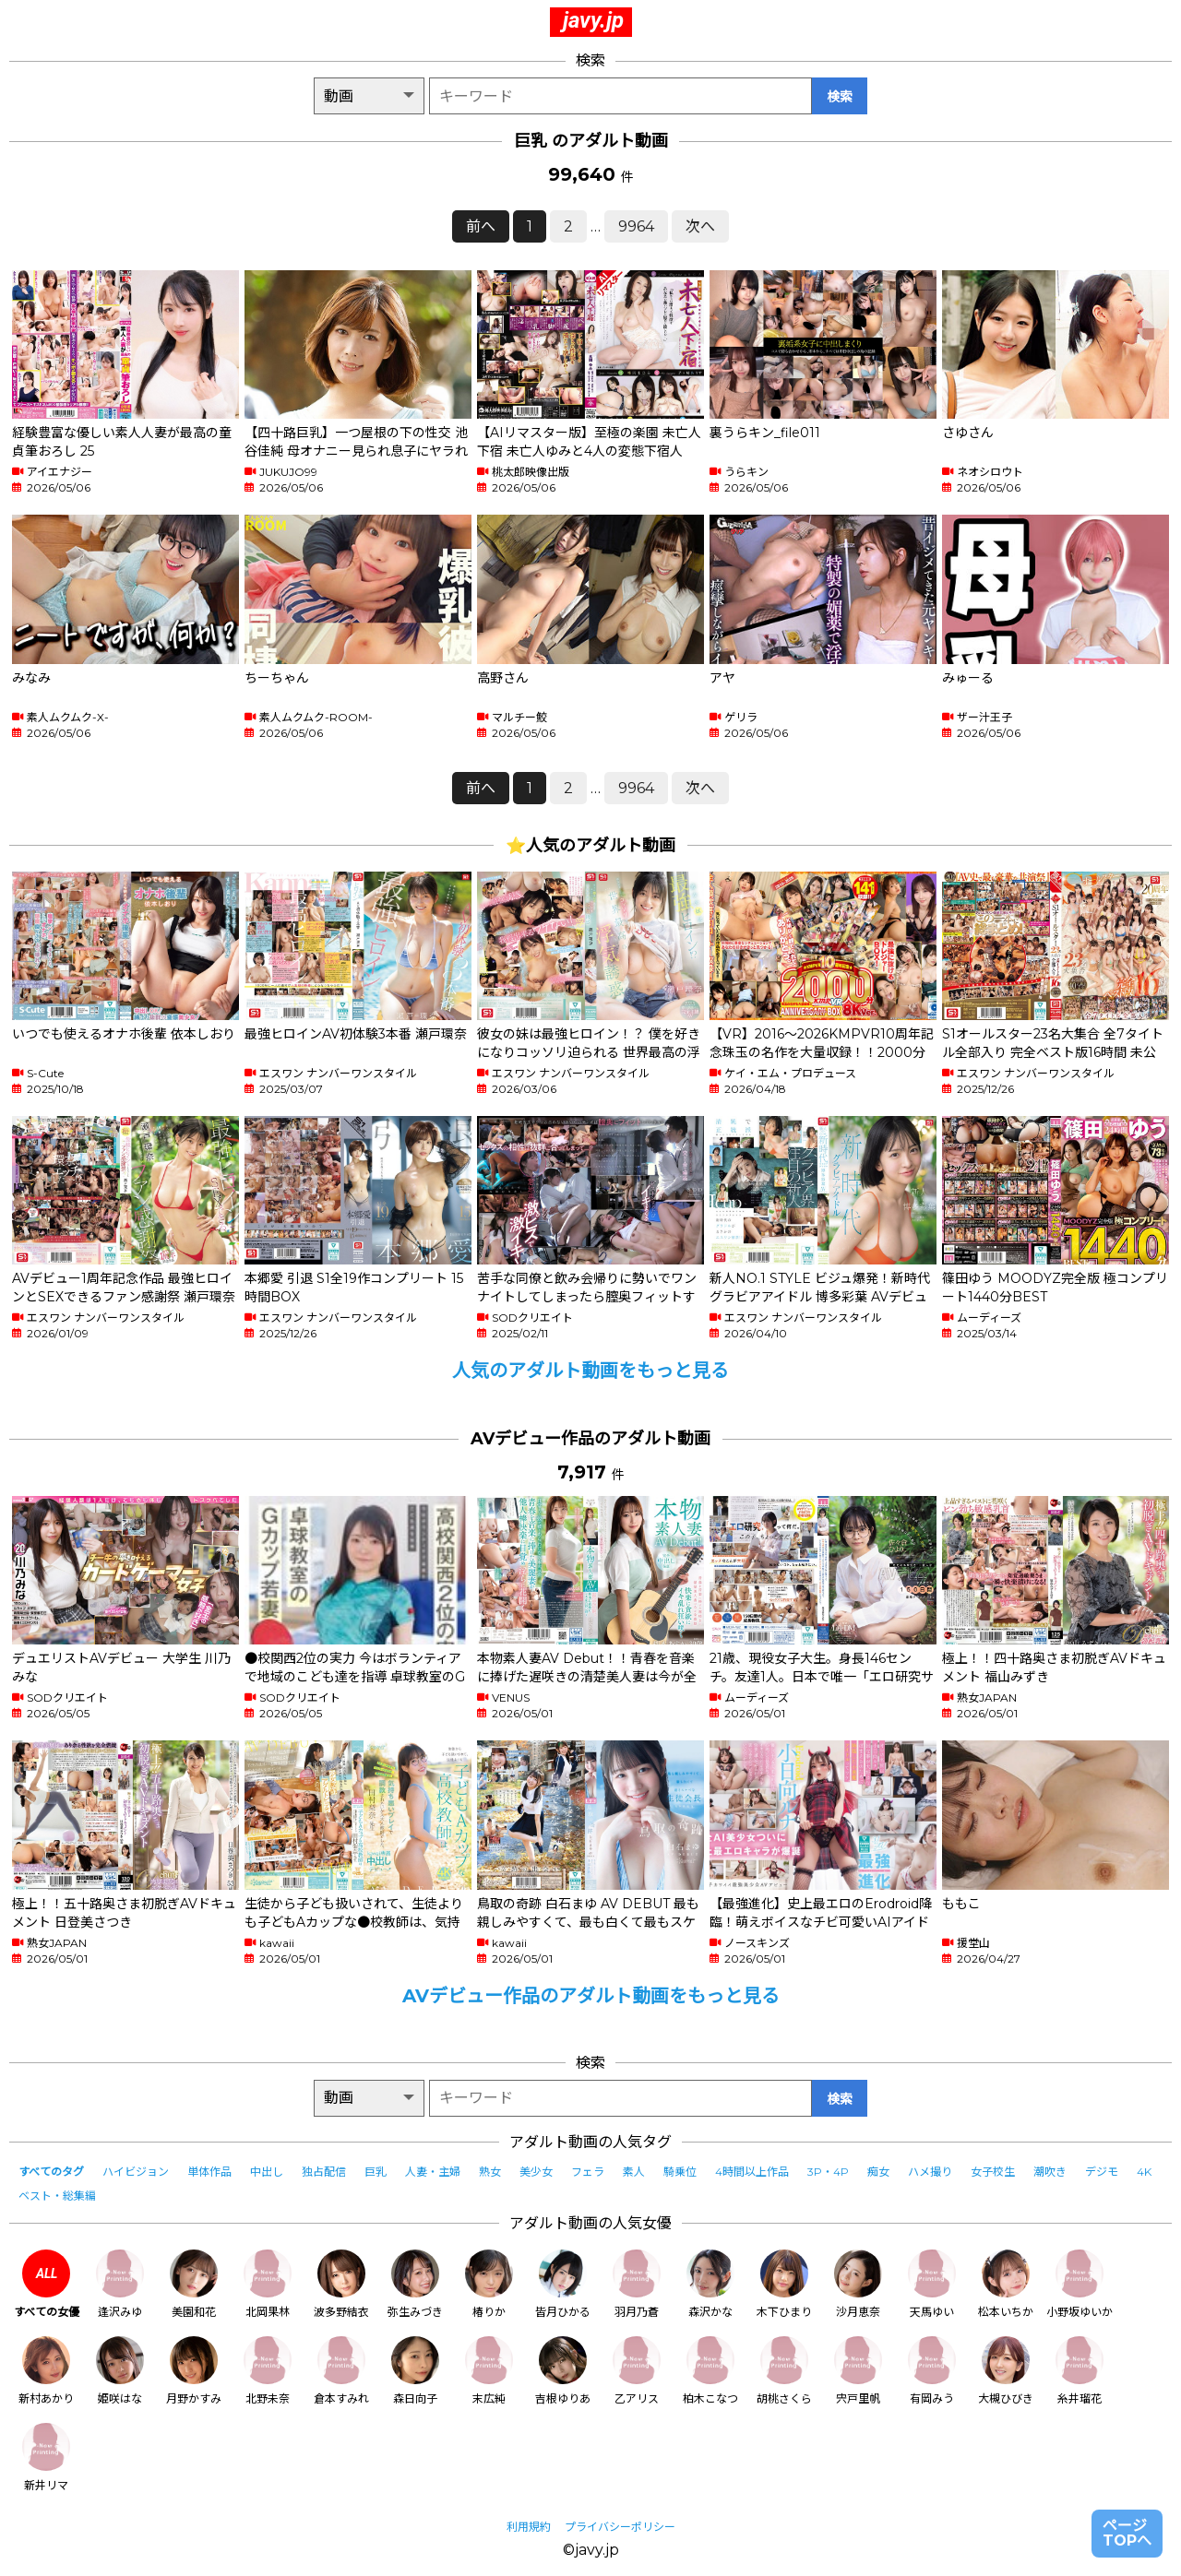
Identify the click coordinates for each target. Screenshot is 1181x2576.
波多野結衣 (341, 2284)
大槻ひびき (1005, 2370)
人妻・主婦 (432, 2171)
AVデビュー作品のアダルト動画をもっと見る (591, 1996)
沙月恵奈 (858, 2284)
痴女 (878, 2171)
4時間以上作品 (752, 2171)
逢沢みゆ (120, 2284)
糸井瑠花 (1079, 2370)
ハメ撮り (930, 2171)
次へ (700, 226)
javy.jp (593, 20)
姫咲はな (120, 2370)
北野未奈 (268, 2370)
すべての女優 (46, 2284)
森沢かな (710, 2284)
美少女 (536, 2171)
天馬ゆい (932, 2284)
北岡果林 (268, 2284)
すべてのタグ (51, 2171)
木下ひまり (784, 2284)
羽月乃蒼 (637, 2284)
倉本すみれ (341, 2370)
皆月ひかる (562, 2284)
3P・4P (828, 2171)
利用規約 (529, 2527)
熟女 (490, 2171)
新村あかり (46, 2370)
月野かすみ (193, 2370)
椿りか (489, 2284)
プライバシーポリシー (620, 2527)
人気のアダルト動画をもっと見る (590, 1370)
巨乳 (375, 2171)
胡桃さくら (784, 2370)
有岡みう (932, 2370)
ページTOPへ (1127, 2533)
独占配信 (324, 2171)
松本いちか (1005, 2284)
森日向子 (415, 2370)
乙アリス (637, 2370)
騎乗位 (680, 2171)
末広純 (489, 2370)
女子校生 (993, 2171)
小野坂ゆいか (1079, 2284)
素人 (634, 2171)
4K (1144, 2171)
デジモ (1101, 2171)
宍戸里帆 (858, 2370)
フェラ (587, 2171)
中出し (266, 2171)
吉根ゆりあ (562, 2370)
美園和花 (194, 2284)
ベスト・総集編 (57, 2195)
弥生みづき (415, 2284)
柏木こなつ (710, 2370)
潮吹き (1050, 2171)
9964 (636, 226)
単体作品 (209, 2171)
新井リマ (46, 2457)
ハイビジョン (135, 2171)
